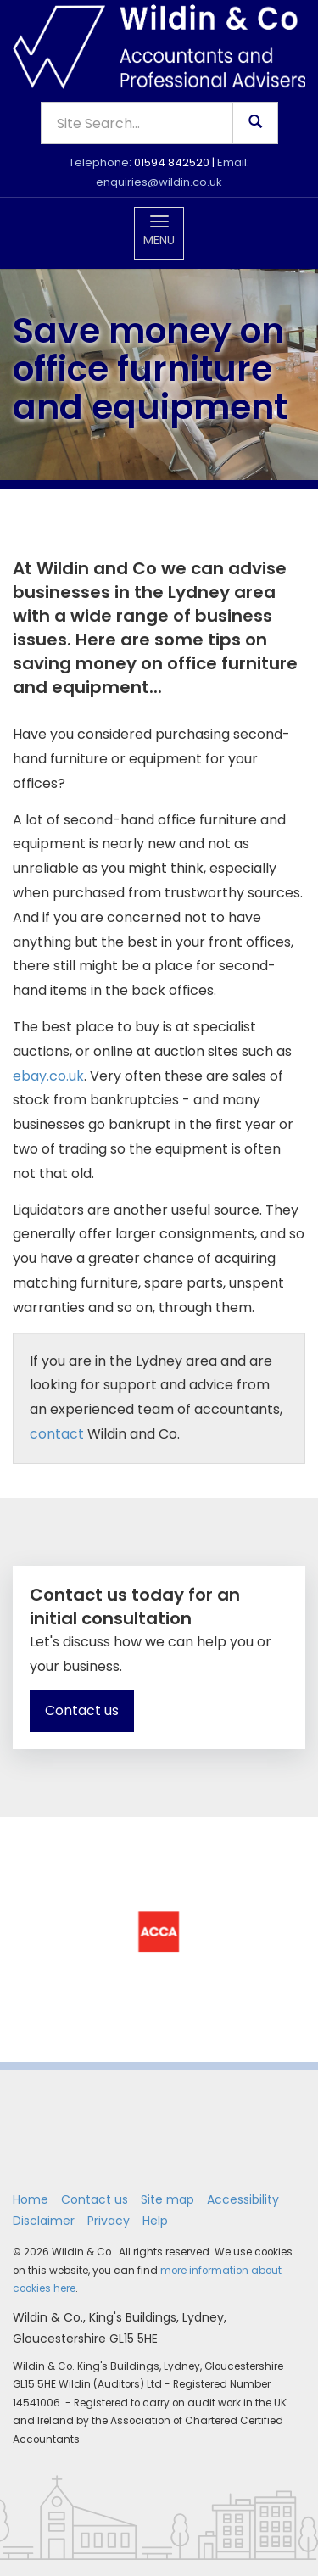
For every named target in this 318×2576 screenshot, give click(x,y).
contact (57, 1434)
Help (155, 2220)
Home (30, 2199)
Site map (167, 2199)
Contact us (82, 1710)
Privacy (108, 2220)
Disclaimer (44, 2220)
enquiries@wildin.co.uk (159, 182)
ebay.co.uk (48, 1076)
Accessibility (243, 2199)
